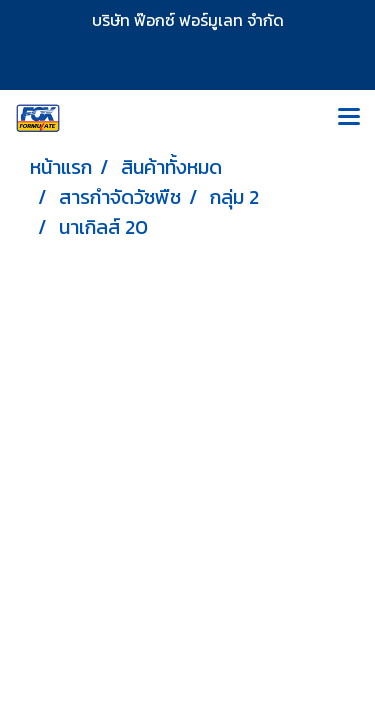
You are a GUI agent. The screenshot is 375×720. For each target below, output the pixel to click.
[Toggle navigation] (349, 118)
